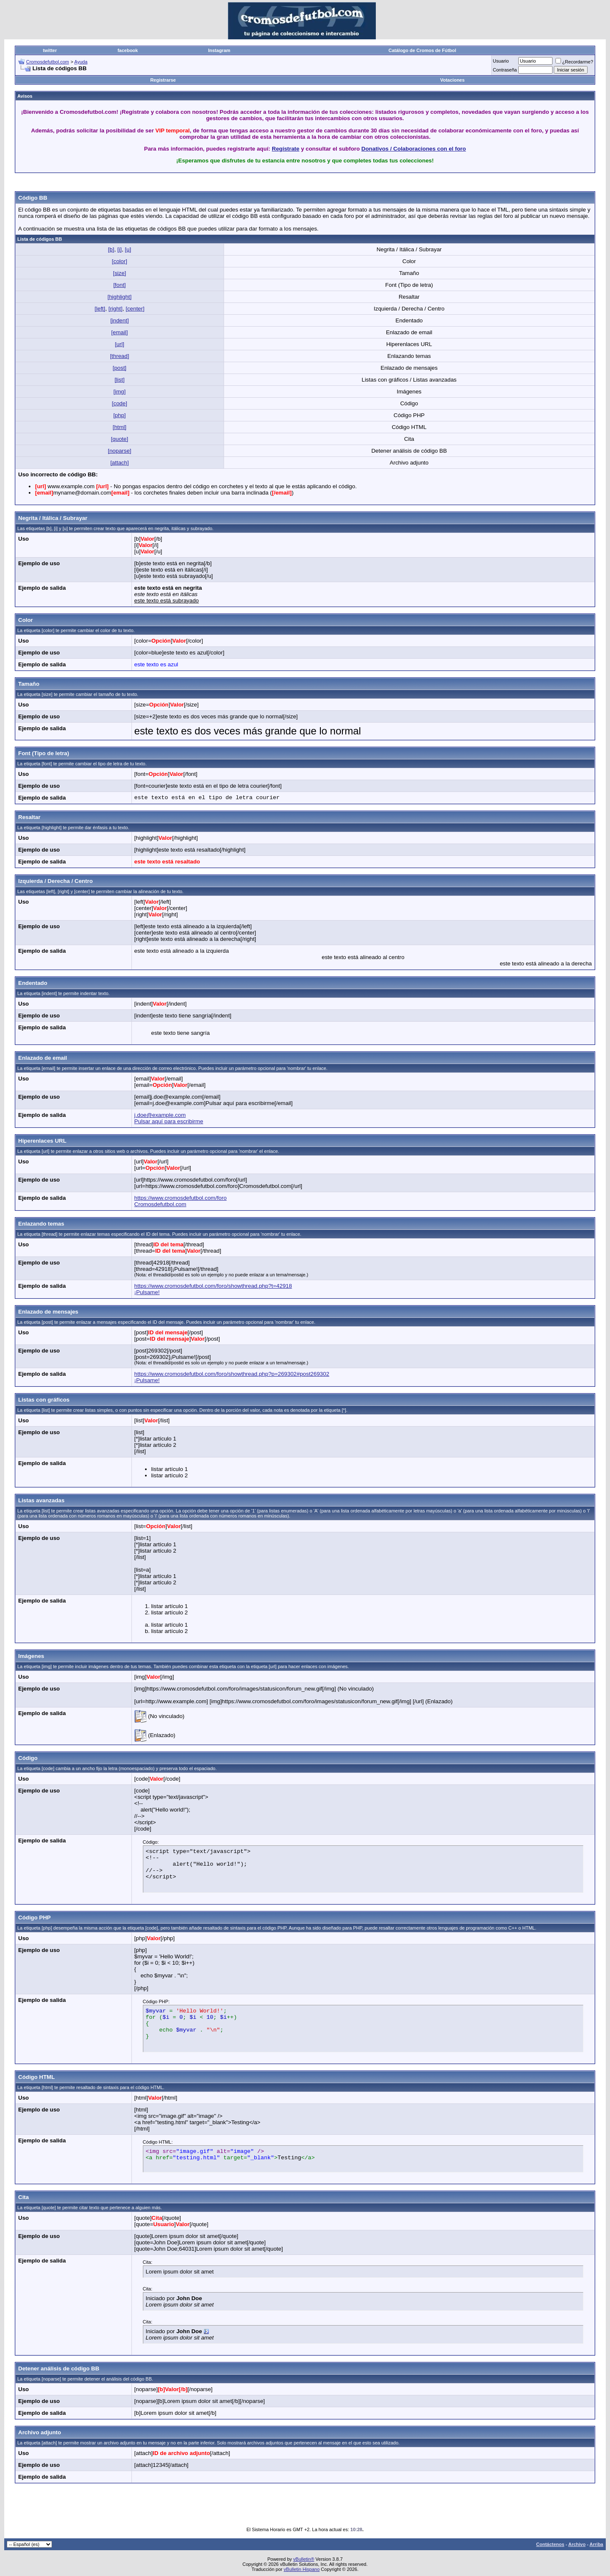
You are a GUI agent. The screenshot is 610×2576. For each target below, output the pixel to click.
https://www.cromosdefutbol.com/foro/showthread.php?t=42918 (213, 1286)
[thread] (119, 356)
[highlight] (119, 297)
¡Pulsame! (147, 1292)
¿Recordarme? (574, 61)
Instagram (219, 50)
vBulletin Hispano (302, 2569)
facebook (128, 50)
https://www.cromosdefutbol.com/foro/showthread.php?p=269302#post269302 (231, 1374)
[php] (119, 415)
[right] (115, 308)
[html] (119, 427)
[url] (119, 344)
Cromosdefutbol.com (47, 61)
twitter (50, 50)
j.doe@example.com (160, 1115)
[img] (119, 391)
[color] (119, 261)
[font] (119, 285)
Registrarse (163, 79)
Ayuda (81, 61)
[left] (100, 308)
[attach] (119, 462)
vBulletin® (304, 2559)
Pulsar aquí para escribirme (168, 1121)
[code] (119, 403)
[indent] (119, 320)
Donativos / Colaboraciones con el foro (413, 149)
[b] (111, 249)
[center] (135, 308)
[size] (119, 273)
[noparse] (119, 451)
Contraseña (505, 69)
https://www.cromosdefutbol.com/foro (180, 1198)
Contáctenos (550, 2544)
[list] (120, 380)
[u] (128, 249)
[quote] (119, 439)
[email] (119, 332)
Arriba (596, 2544)
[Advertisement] (305, 182)
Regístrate (285, 149)
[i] (120, 249)
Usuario (501, 60)
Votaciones (452, 79)
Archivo (576, 2544)
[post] (119, 368)
